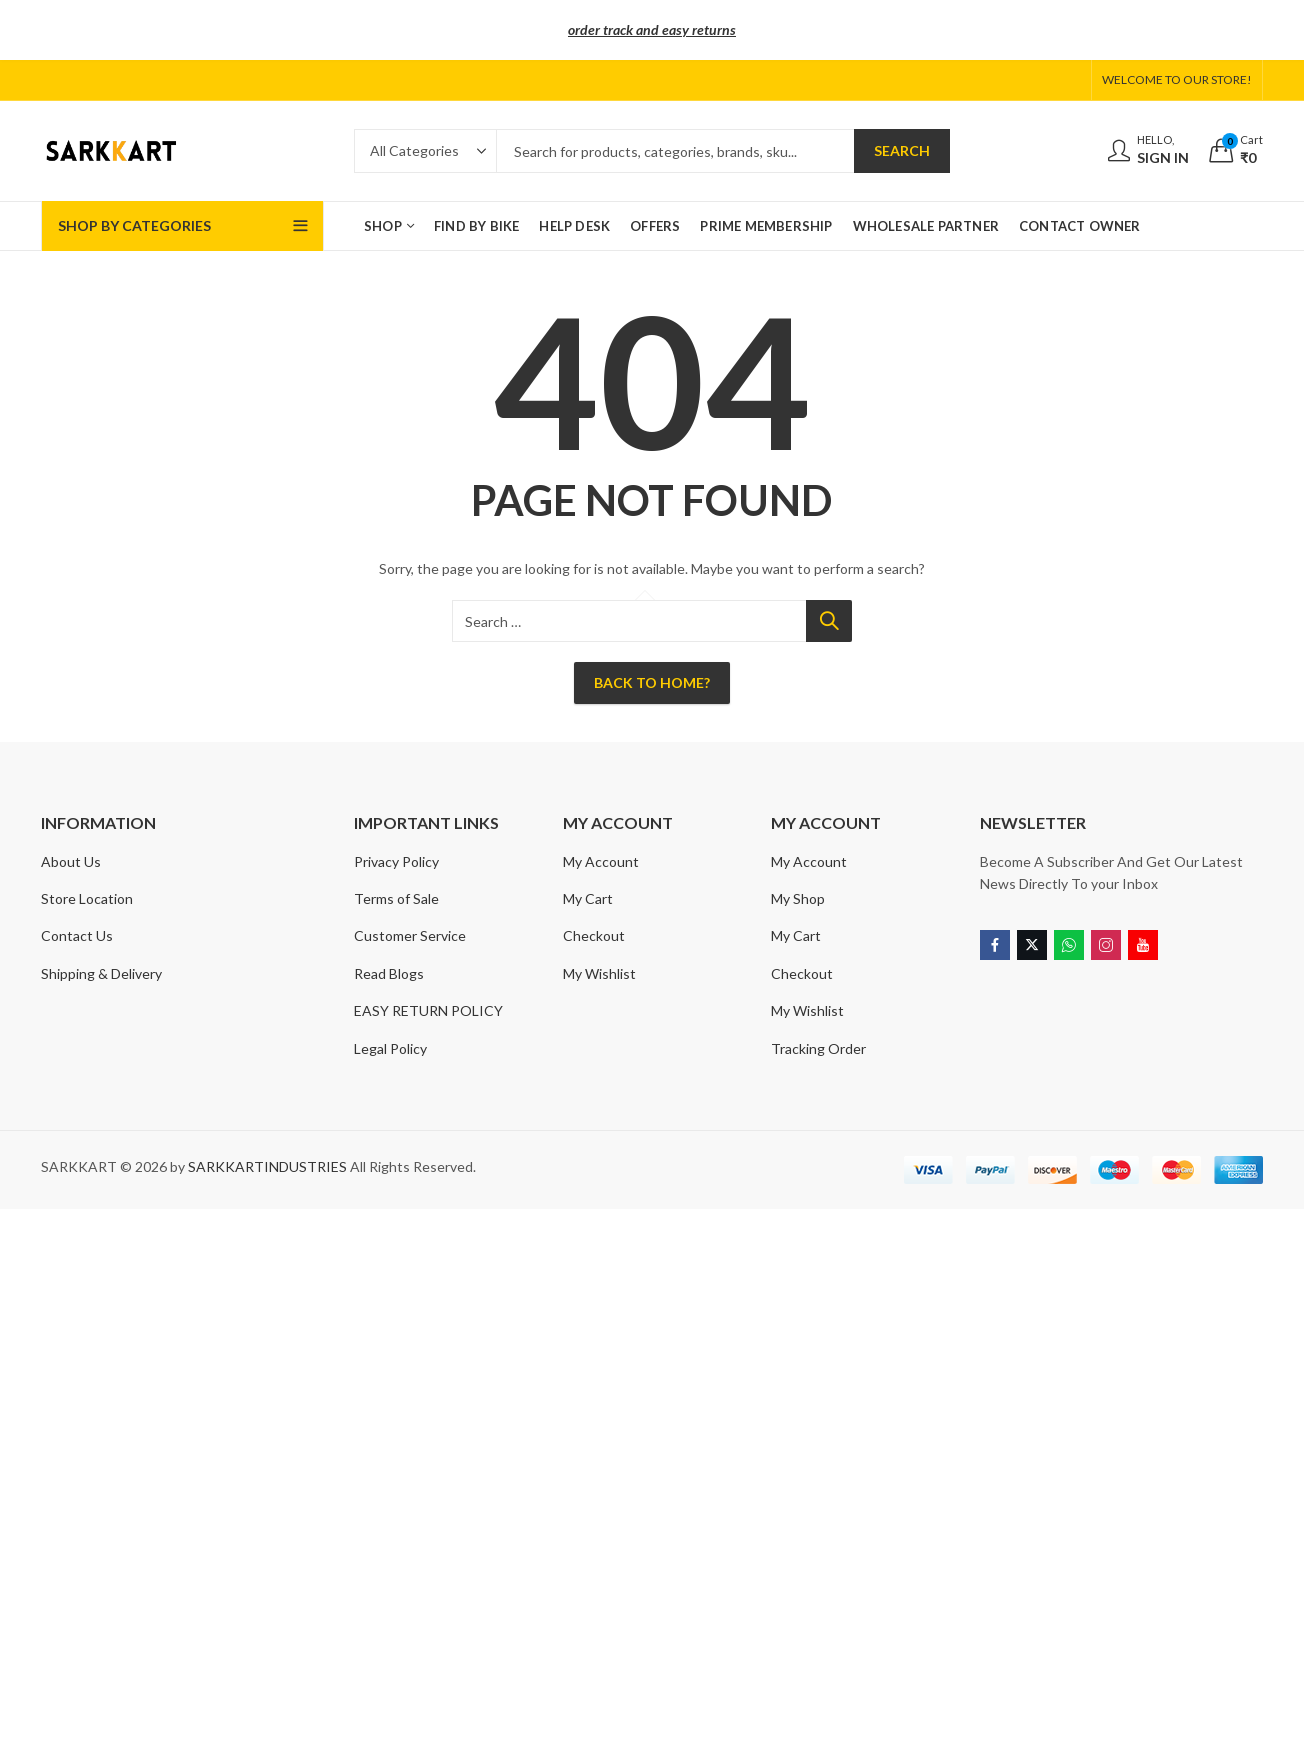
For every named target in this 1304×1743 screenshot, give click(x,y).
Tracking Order (818, 1048)
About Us (71, 861)
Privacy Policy (396, 861)
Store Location (87, 898)
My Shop (798, 898)
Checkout (594, 935)
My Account (601, 861)
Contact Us (77, 935)
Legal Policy (390, 1048)
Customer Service (410, 935)
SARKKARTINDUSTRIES (267, 1166)
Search (902, 150)
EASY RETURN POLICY (428, 1010)
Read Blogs (389, 973)
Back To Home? (652, 682)
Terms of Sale (396, 898)
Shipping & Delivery (101, 973)
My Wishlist (599, 973)
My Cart (588, 898)
